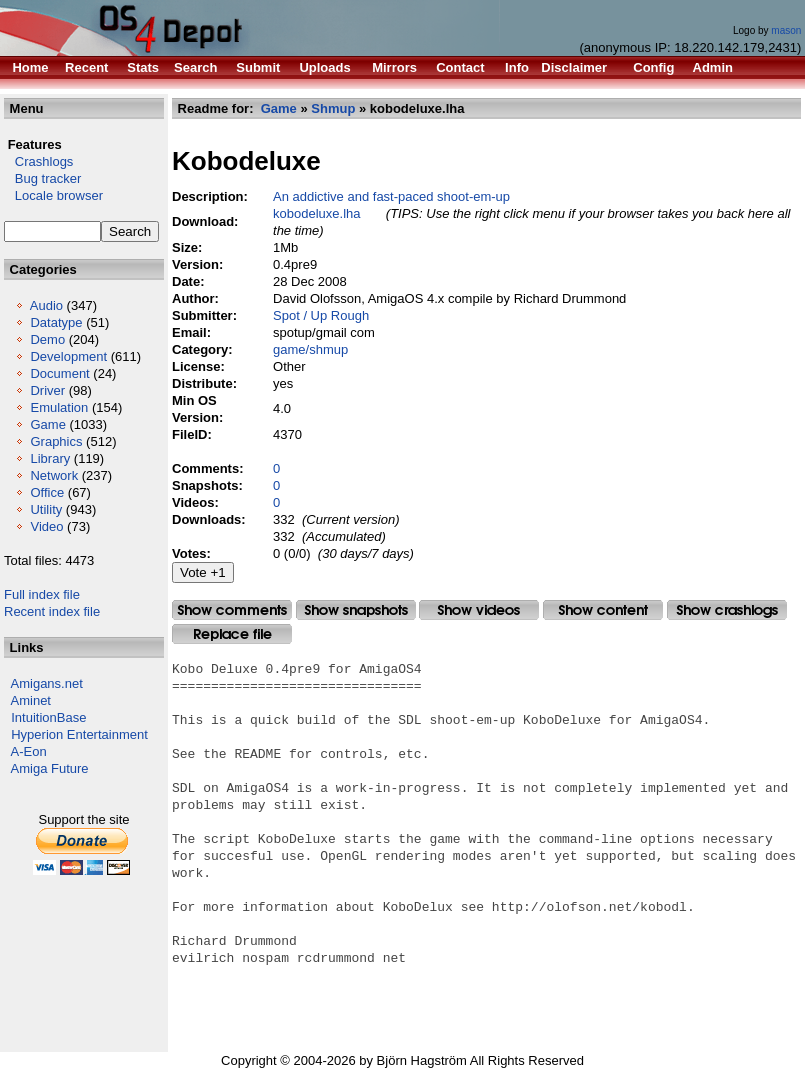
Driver (47, 390)
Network (54, 475)
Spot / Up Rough (321, 315)
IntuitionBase (48, 717)
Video (46, 526)
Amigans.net (47, 683)
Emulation (59, 407)
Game (47, 424)
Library (50, 458)
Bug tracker (42, 178)
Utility (46, 509)
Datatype (56, 322)
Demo (47, 339)
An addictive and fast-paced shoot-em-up (391, 196)
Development (68, 356)
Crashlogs (38, 161)
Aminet (31, 700)
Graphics (56, 441)
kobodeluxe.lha (316, 213)
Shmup (333, 108)
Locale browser (53, 195)
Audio (46, 305)
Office (47, 492)
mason (786, 30)
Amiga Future (50, 768)
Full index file (42, 594)
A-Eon (29, 751)
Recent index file (52, 611)
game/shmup (310, 349)
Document (59, 373)
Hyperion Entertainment (79, 734)
